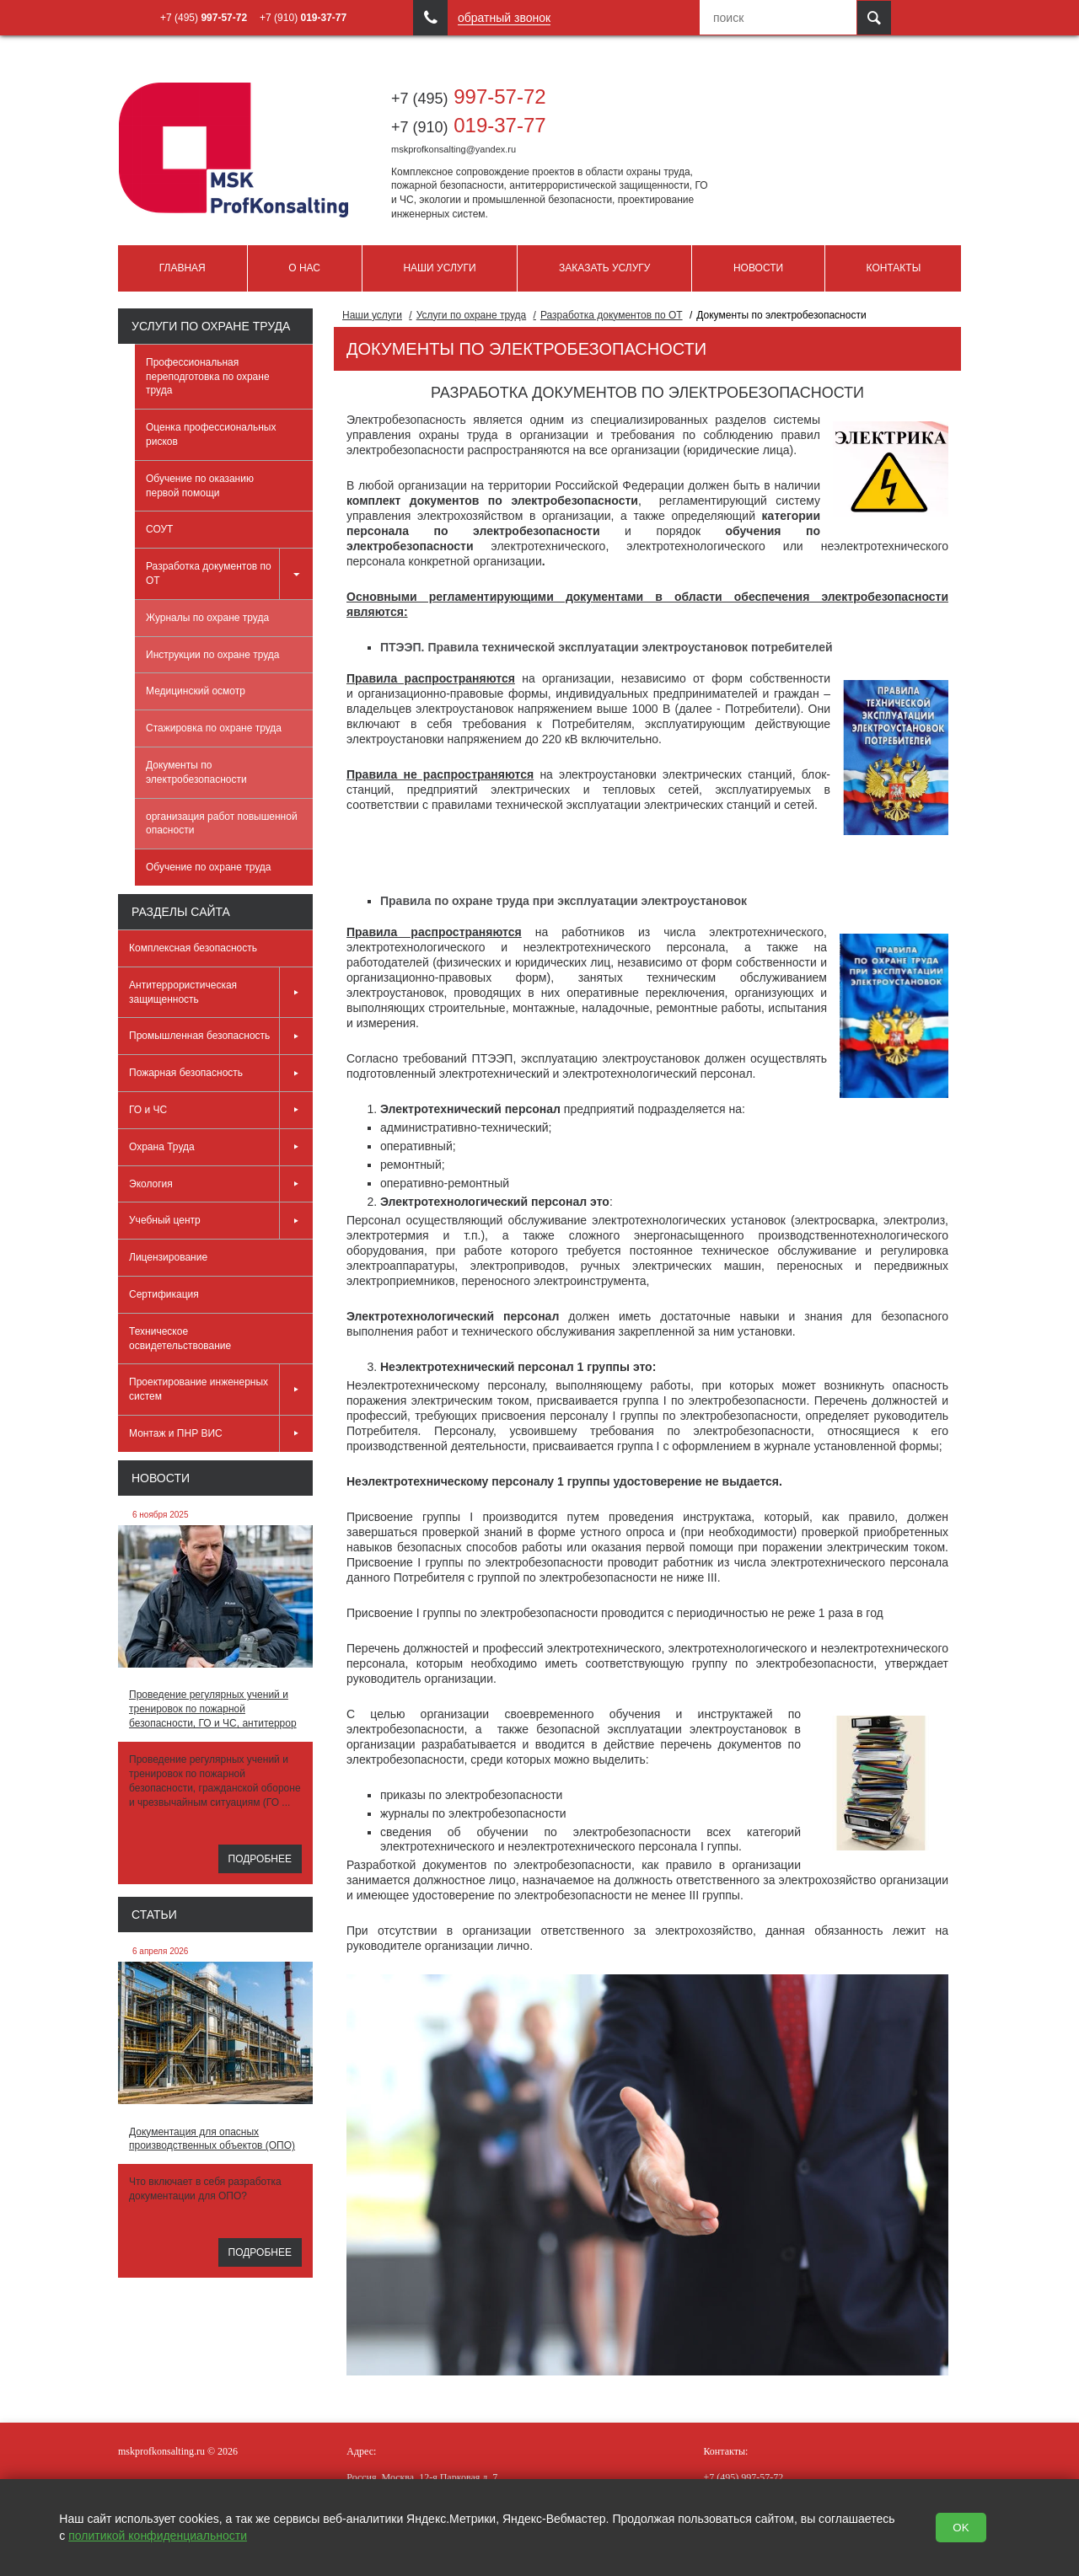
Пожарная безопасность (221, 1073)
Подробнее (260, 1859)
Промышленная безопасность (221, 1036)
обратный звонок (504, 18)
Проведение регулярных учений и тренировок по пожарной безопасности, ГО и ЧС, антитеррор (213, 1709)
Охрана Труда (221, 1147)
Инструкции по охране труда (213, 655)
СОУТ (159, 529)
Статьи (154, 1914)
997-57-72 (468, 96)
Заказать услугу (604, 268)
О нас (304, 268)
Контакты (894, 268)
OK (961, 2527)
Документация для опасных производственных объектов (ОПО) (212, 2139)
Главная (182, 268)
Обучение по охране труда (208, 867)
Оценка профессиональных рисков (211, 434)
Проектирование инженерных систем (221, 1389)
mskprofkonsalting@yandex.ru (453, 149)
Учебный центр (221, 1220)
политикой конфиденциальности (157, 2535)
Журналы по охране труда (207, 618)
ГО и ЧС (221, 1110)
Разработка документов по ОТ (229, 574)
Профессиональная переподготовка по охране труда (208, 376)
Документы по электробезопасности (196, 772)
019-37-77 (468, 125)
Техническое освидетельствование (180, 1338)
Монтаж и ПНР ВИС (221, 1434)
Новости (758, 268)
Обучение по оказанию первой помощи (200, 486)
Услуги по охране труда (211, 326)
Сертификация (164, 1294)
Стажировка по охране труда (214, 728)
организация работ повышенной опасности (222, 824)
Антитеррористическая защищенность (221, 992)
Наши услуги (439, 268)
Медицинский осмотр (195, 691)
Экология (221, 1184)
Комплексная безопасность (193, 948)
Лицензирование (168, 1257)
